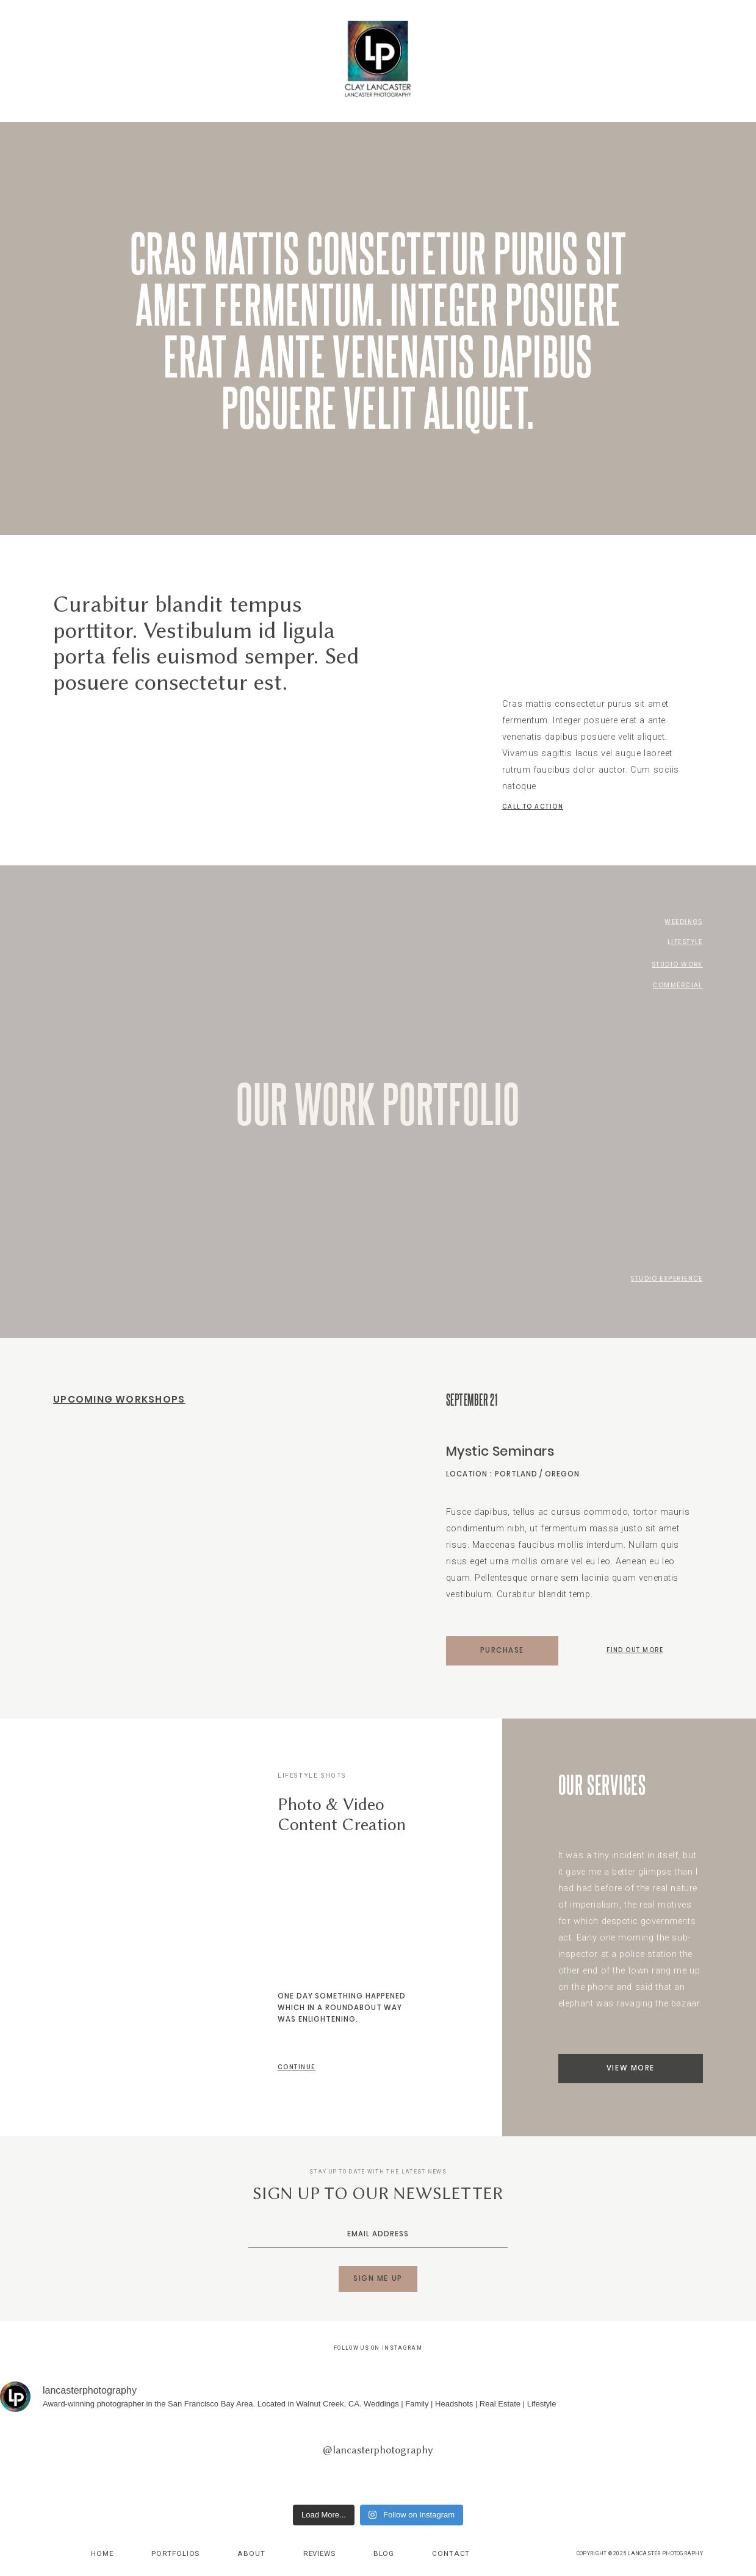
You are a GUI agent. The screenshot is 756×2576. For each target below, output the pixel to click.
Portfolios (175, 2553)
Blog (383, 2553)
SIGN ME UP (377, 2278)
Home (102, 2553)
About (251, 2553)
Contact (451, 2553)
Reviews (319, 2553)
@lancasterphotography (378, 2450)
